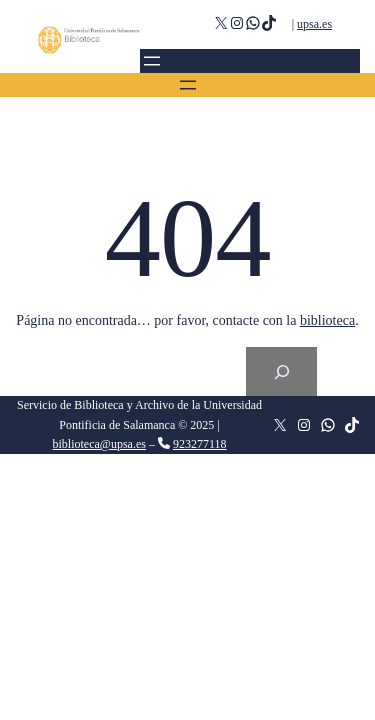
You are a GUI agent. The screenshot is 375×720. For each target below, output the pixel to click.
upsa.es (314, 24)
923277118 (200, 444)
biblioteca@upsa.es (99, 444)
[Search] (281, 371)
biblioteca (327, 320)
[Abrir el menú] (152, 61)
